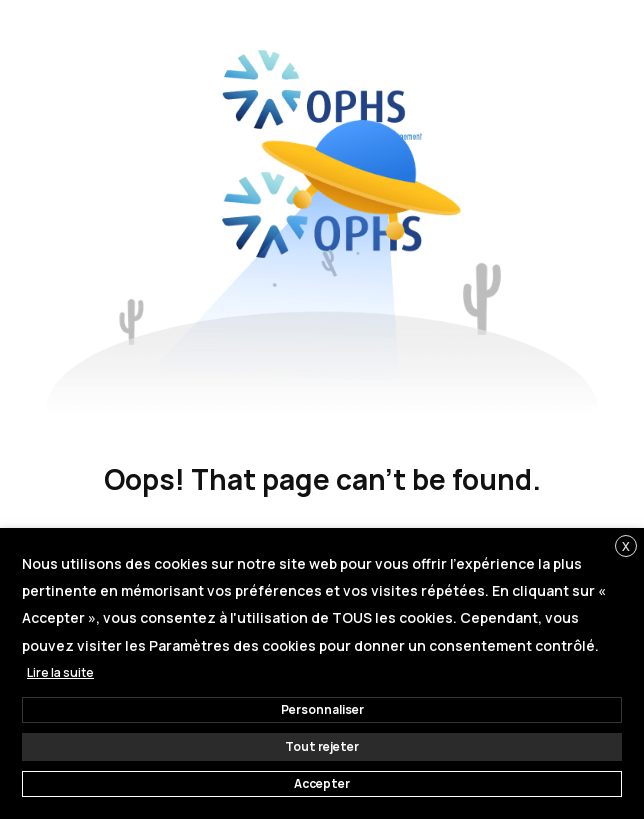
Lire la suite (60, 672)
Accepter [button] (322, 783)
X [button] (626, 546)
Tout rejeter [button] (322, 746)
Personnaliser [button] (322, 709)
